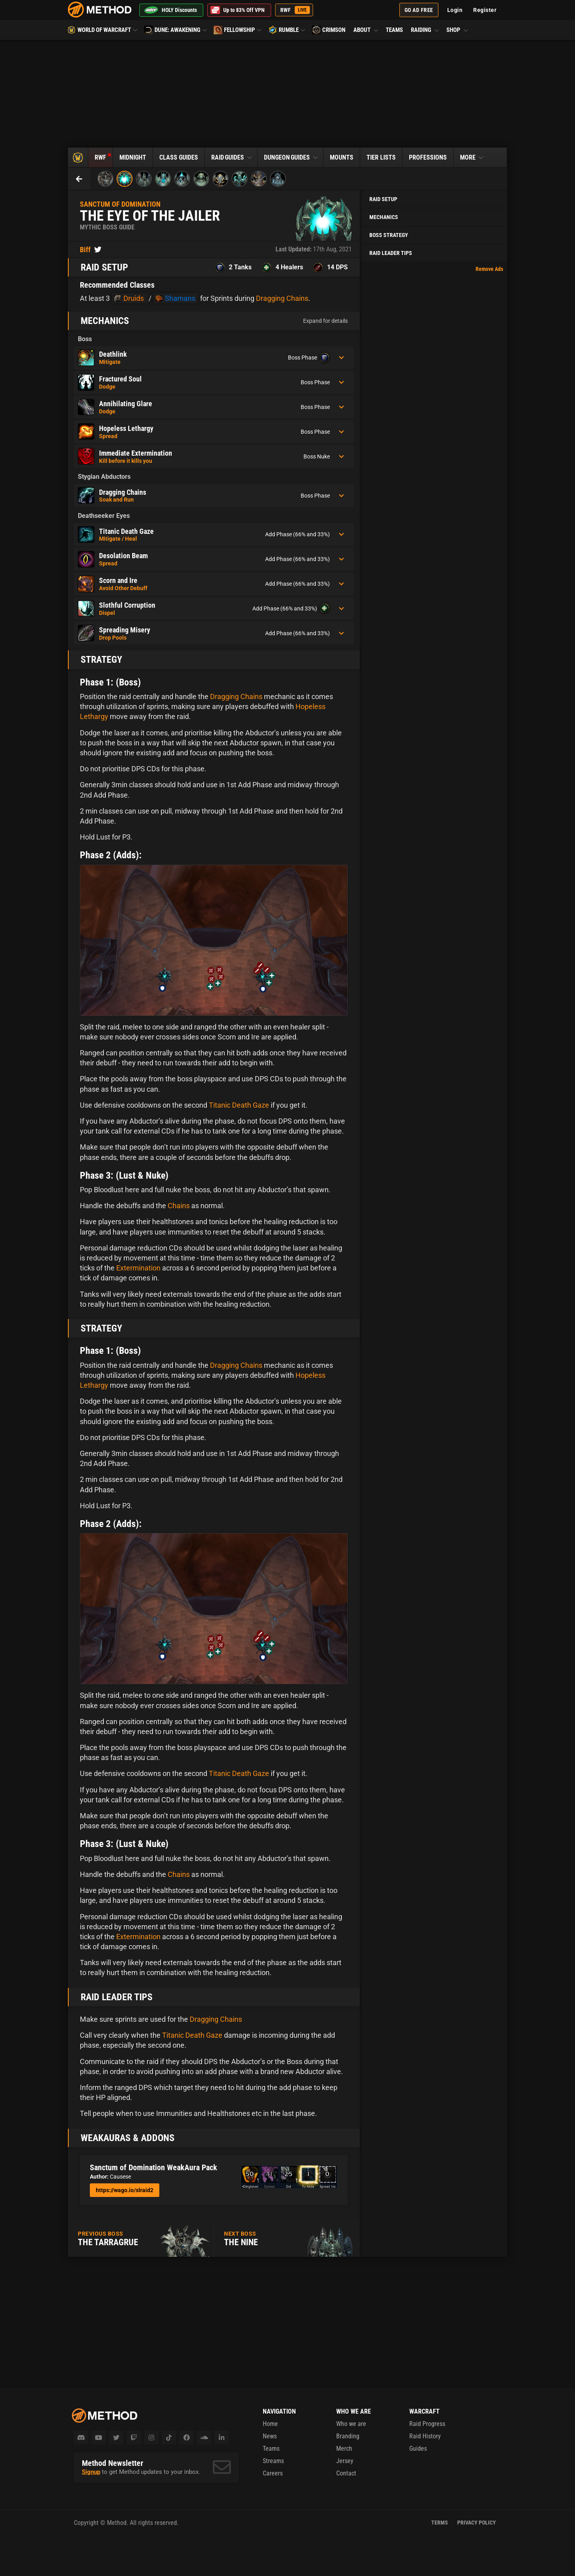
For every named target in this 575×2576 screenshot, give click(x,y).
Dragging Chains (282, 298)
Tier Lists (381, 157)
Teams (394, 30)
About (366, 30)
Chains (179, 1205)
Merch (344, 2448)
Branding (347, 2436)
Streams (273, 2461)
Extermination (138, 1268)
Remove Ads (489, 269)
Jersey (344, 2461)
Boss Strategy (388, 235)
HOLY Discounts (170, 10)
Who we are (351, 2424)
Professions (428, 157)
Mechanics (383, 217)
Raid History (425, 2436)
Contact (346, 2473)
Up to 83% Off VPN (237, 10)
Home (270, 2424)
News (270, 2436)
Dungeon (291, 157)
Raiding (425, 30)
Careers (273, 2473)
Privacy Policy (476, 2522)
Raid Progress (427, 2424)
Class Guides (178, 157)
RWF (295, 10)
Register (484, 10)
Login (455, 10)
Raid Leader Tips (390, 253)
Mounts (341, 157)
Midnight (132, 157)
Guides (418, 2448)
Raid (232, 157)
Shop (457, 30)
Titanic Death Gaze (239, 1105)
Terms (439, 2522)
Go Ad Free (418, 10)
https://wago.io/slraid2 (124, 2190)
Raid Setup (383, 199)
